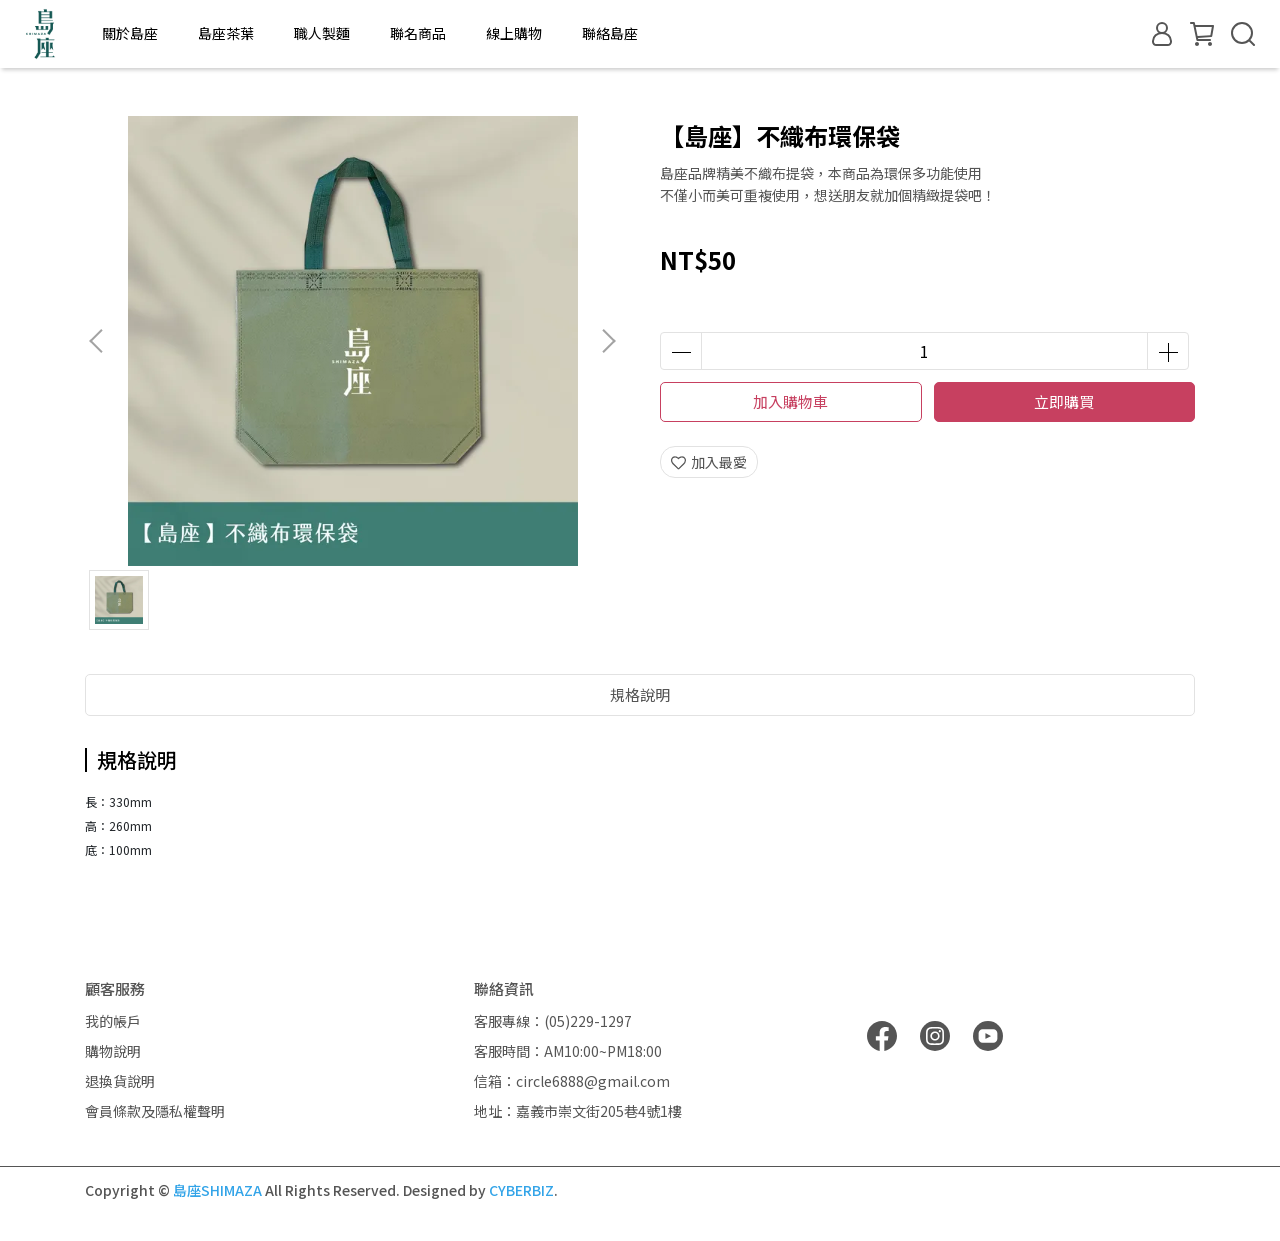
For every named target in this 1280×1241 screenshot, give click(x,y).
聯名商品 (418, 33)
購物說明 (113, 1051)
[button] (608, 341)
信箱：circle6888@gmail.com (572, 1081)
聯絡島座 (610, 33)
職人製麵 (322, 33)
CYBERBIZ (521, 1190)
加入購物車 (790, 401)
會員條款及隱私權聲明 (155, 1111)
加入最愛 (709, 462)
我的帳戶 (113, 1021)
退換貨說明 (120, 1081)
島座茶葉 (226, 33)
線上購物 (514, 33)
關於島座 (130, 33)
